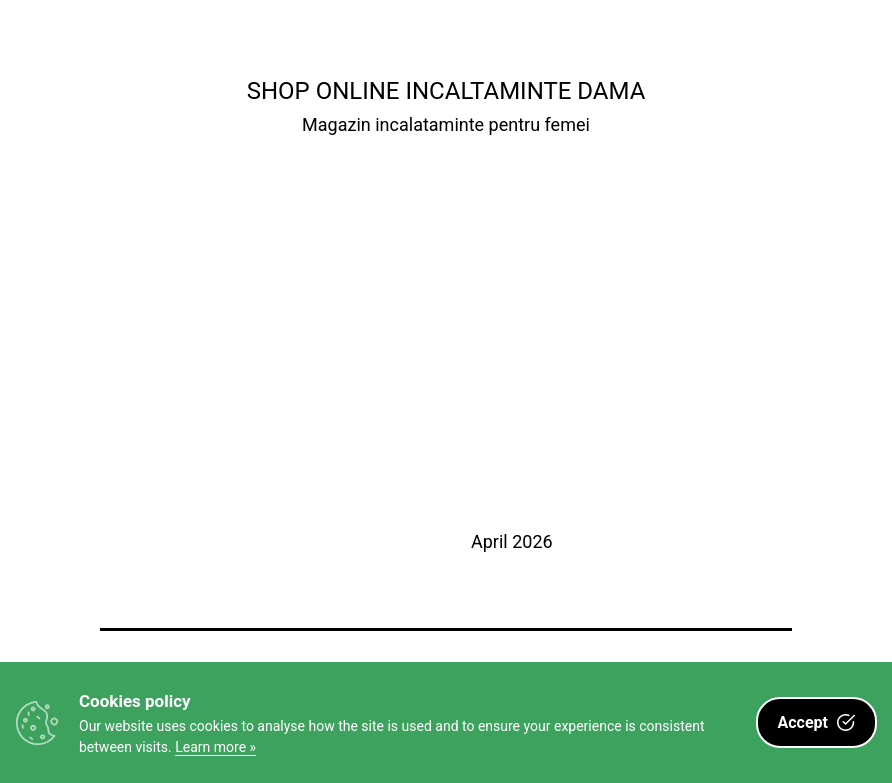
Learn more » (215, 747)
